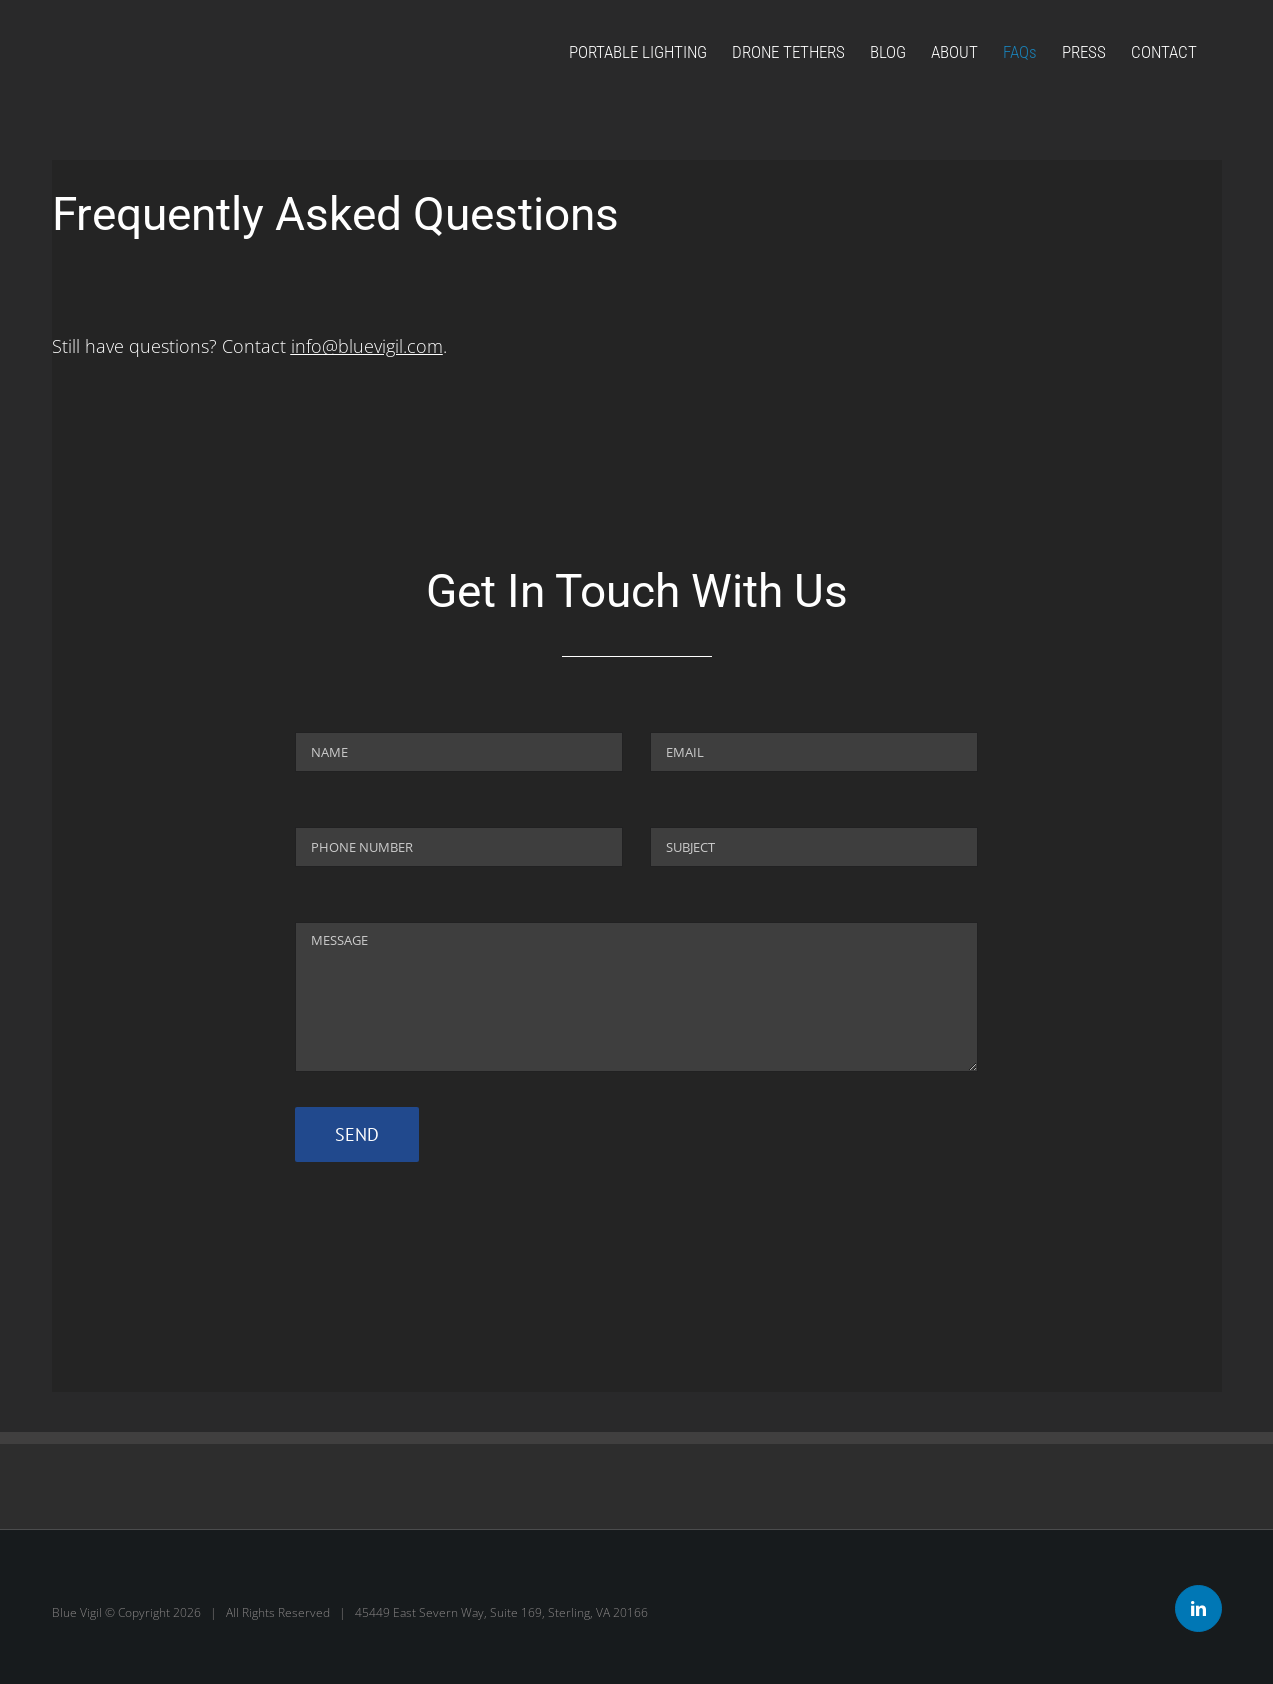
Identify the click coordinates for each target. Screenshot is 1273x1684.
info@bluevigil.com (367, 346)
